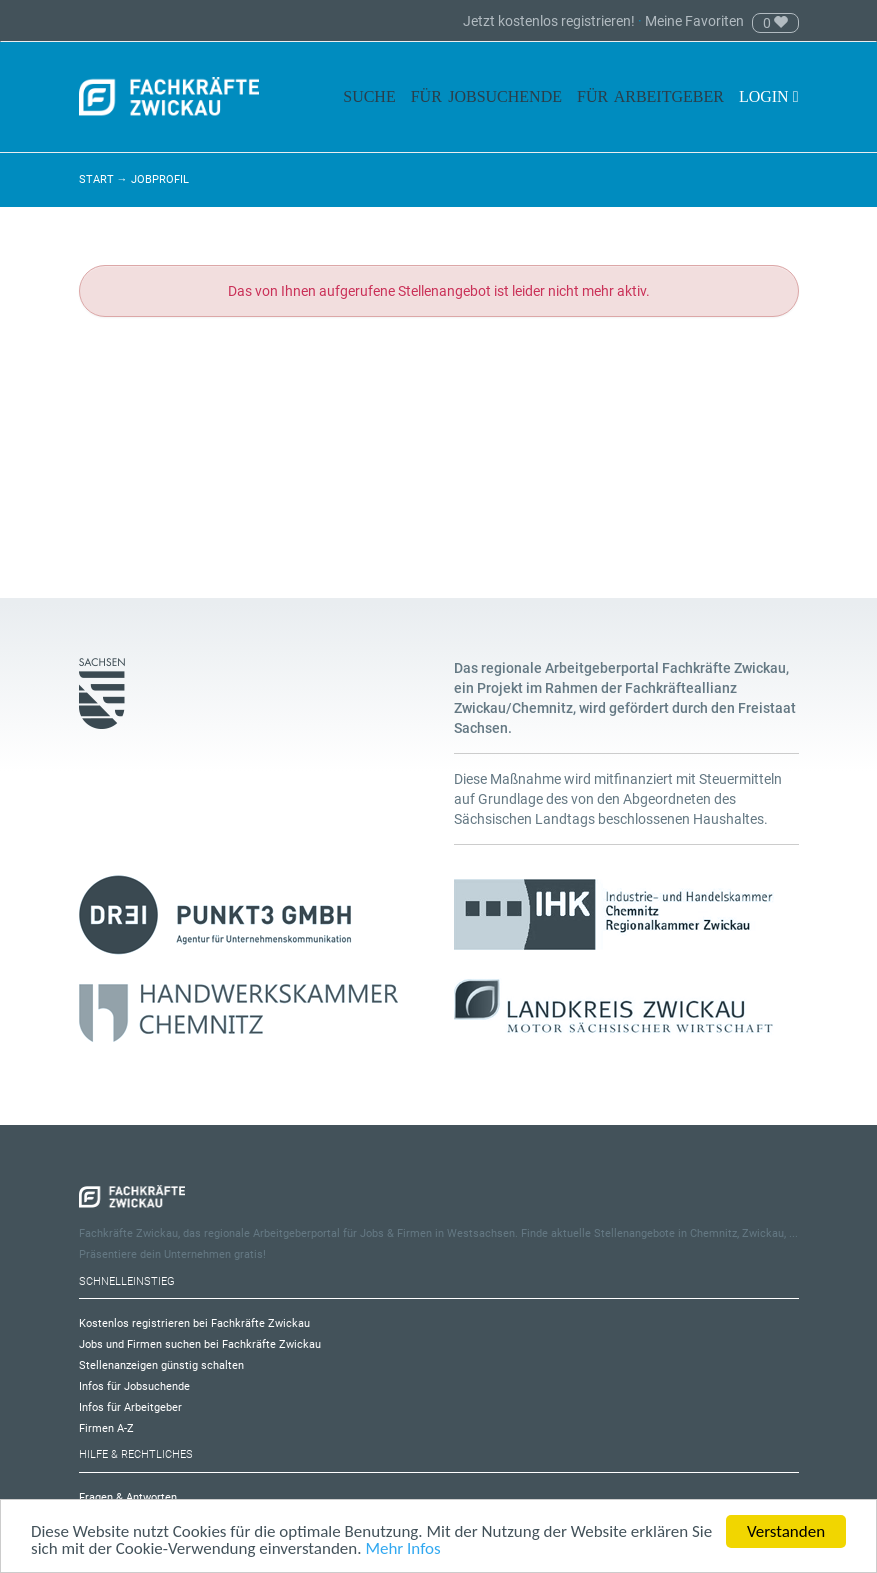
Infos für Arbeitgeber (130, 1407)
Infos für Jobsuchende (134, 1386)
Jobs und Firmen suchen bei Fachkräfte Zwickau (200, 1344)
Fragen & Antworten (128, 1497)
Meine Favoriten (694, 21)
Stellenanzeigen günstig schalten (161, 1365)
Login (769, 96)
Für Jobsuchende (486, 96)
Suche (369, 96)
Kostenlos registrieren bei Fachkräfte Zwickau (194, 1323)
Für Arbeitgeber (650, 96)
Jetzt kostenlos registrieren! (550, 21)
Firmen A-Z (106, 1428)
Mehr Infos (402, 1549)
